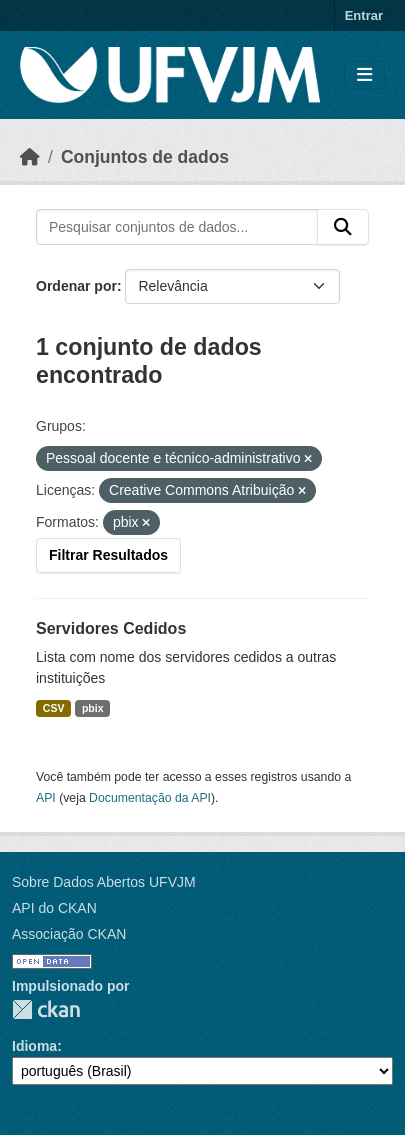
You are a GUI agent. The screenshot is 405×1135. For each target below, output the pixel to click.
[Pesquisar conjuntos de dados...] (177, 227)
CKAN (46, 1009)
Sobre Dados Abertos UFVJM (104, 882)
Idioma (34, 1046)
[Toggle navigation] (364, 75)
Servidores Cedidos (111, 628)
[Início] (30, 157)
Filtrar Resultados (108, 555)
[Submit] (343, 227)
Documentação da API (150, 798)
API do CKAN (54, 908)
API (46, 798)
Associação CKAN (69, 934)
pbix (93, 708)
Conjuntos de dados (145, 157)
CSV (54, 708)
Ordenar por (76, 286)
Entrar (364, 15)
